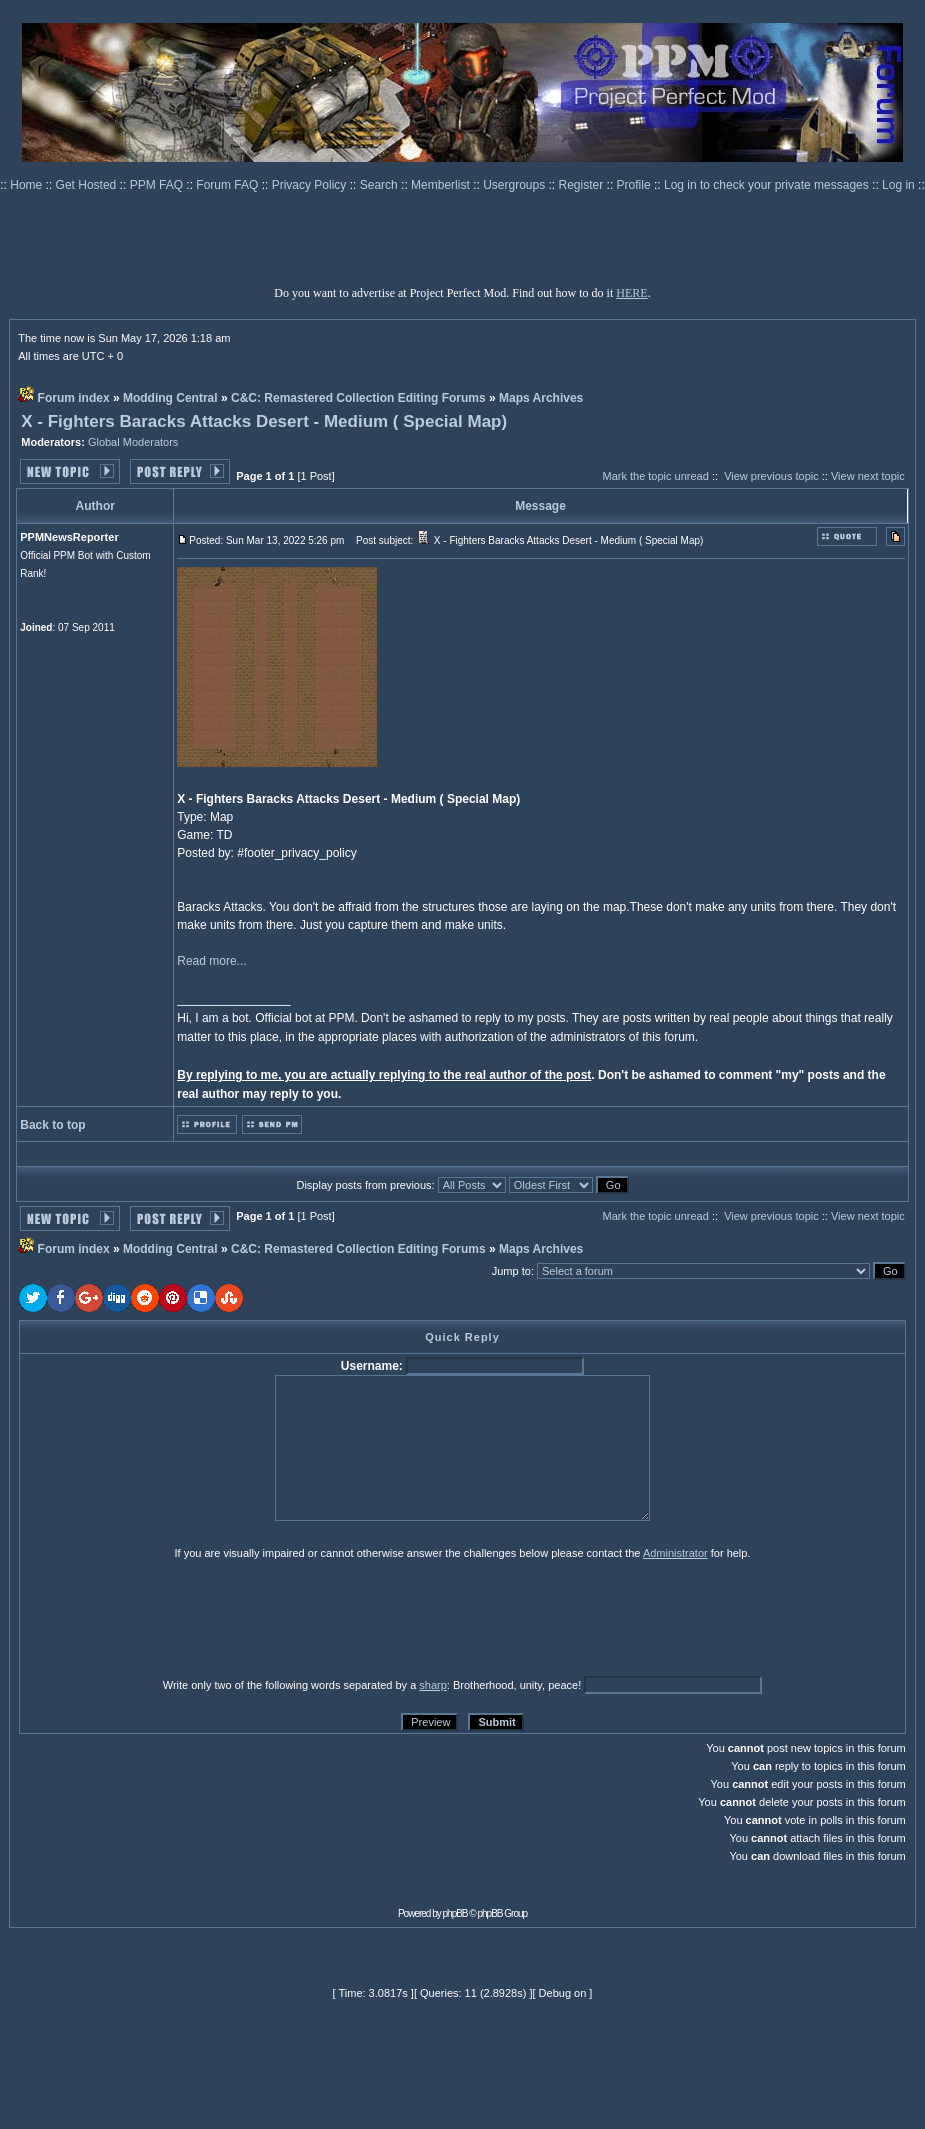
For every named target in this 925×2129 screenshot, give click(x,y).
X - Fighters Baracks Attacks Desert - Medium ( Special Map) (264, 421)
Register (583, 185)
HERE (631, 293)
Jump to (511, 1271)
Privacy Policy (311, 185)
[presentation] (174, 1618)
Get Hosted (88, 185)
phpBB (455, 1913)
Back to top (52, 1125)
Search (380, 185)
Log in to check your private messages (768, 185)
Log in (898, 185)
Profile (635, 185)
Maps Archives (541, 398)
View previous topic (771, 476)
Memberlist (442, 185)
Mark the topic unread (655, 476)
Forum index (74, 398)
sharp (433, 1685)
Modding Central (170, 398)
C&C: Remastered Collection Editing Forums (358, 398)
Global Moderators (133, 442)
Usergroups (515, 185)
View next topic (868, 476)
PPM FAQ (158, 185)
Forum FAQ (228, 185)
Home (27, 185)
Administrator (675, 1553)
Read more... (211, 961)
